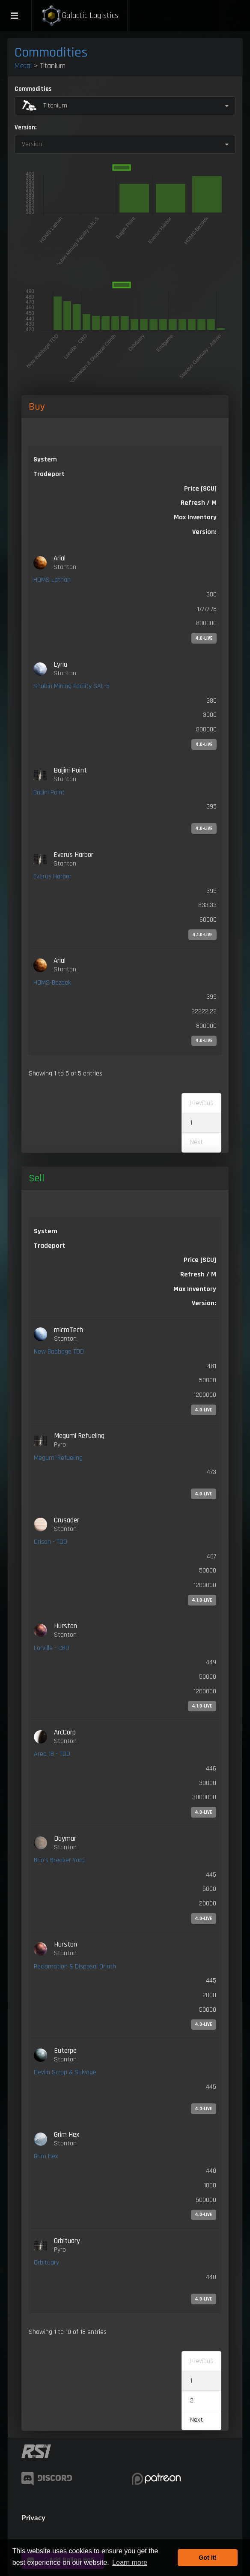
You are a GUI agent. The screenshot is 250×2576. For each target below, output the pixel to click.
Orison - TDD (50, 1541)
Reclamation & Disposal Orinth (75, 1966)
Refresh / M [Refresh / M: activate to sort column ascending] (199, 502)
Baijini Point (49, 792)
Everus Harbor (52, 876)
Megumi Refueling (58, 1457)
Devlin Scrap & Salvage (65, 2072)
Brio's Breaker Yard (59, 1860)
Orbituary (46, 2262)
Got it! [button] (208, 2557)
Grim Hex (46, 2156)
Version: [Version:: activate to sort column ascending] (204, 531)
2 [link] (191, 2400)
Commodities (51, 52)
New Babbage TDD (59, 1351)
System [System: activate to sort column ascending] (45, 459)
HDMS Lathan (52, 579)
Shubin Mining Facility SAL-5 (71, 686)
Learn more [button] (129, 2562)
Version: (25, 127)
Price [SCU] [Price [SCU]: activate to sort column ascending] (200, 1259)
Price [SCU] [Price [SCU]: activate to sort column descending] (200, 488)
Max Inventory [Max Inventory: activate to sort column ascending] (195, 517)
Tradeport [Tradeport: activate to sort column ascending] (49, 474)
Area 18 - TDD (52, 1753)
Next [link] (196, 2419)
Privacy (33, 2517)
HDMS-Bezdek (52, 982)
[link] (125, 599)
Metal (23, 66)
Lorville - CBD (51, 1648)
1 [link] (191, 1122)
